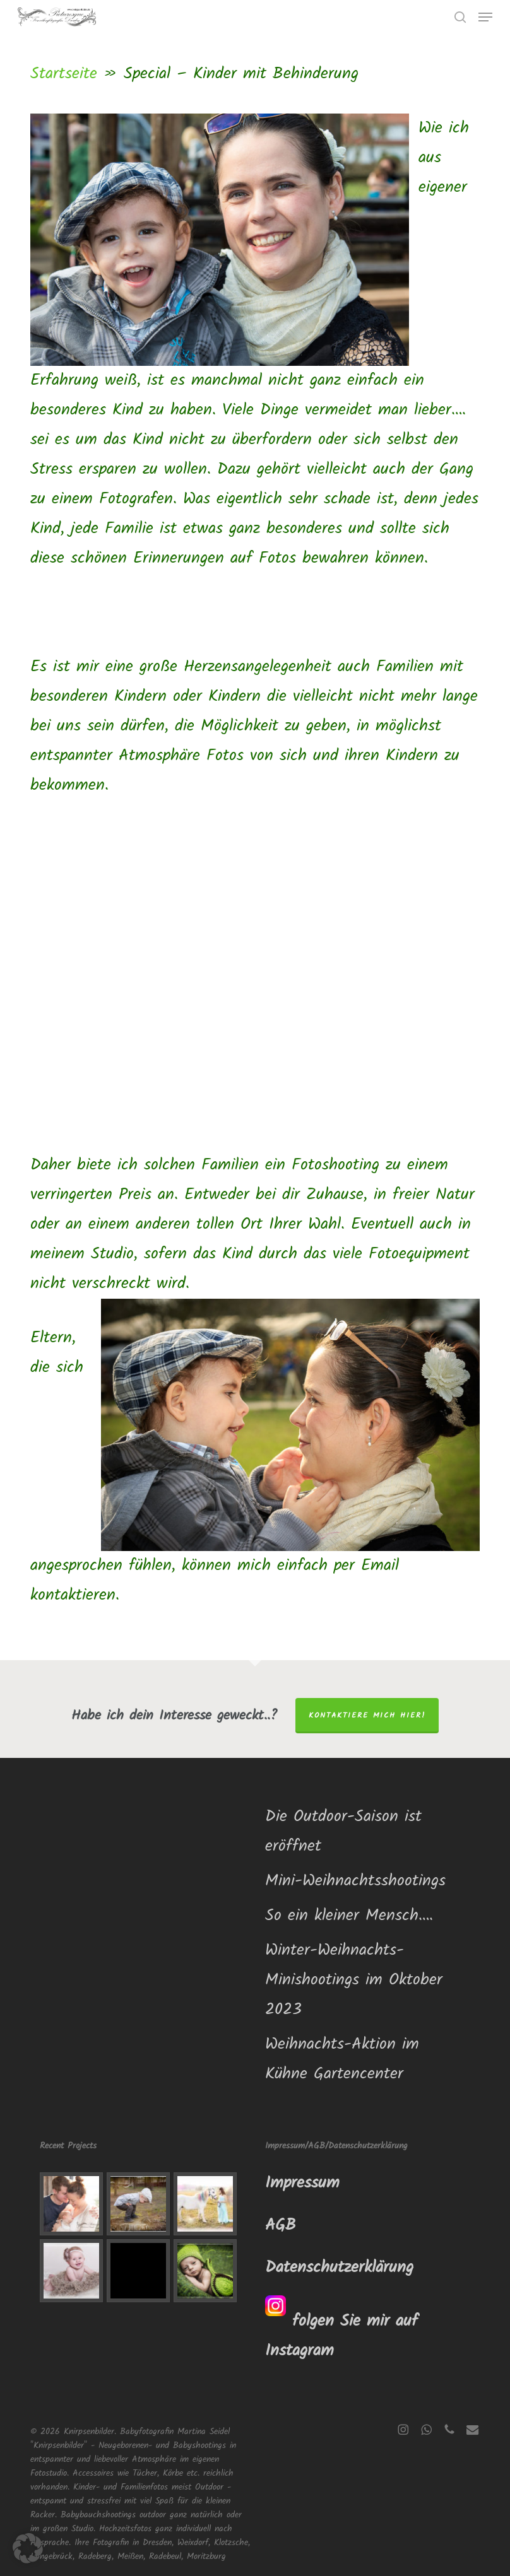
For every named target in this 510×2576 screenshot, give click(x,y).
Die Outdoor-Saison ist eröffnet (343, 1831)
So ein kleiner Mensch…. (349, 1915)
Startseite (63, 74)
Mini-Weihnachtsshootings (355, 1881)
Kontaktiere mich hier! (367, 1715)
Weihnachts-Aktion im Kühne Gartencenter (342, 2059)
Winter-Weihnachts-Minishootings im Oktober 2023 (353, 1980)
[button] (485, 17)
